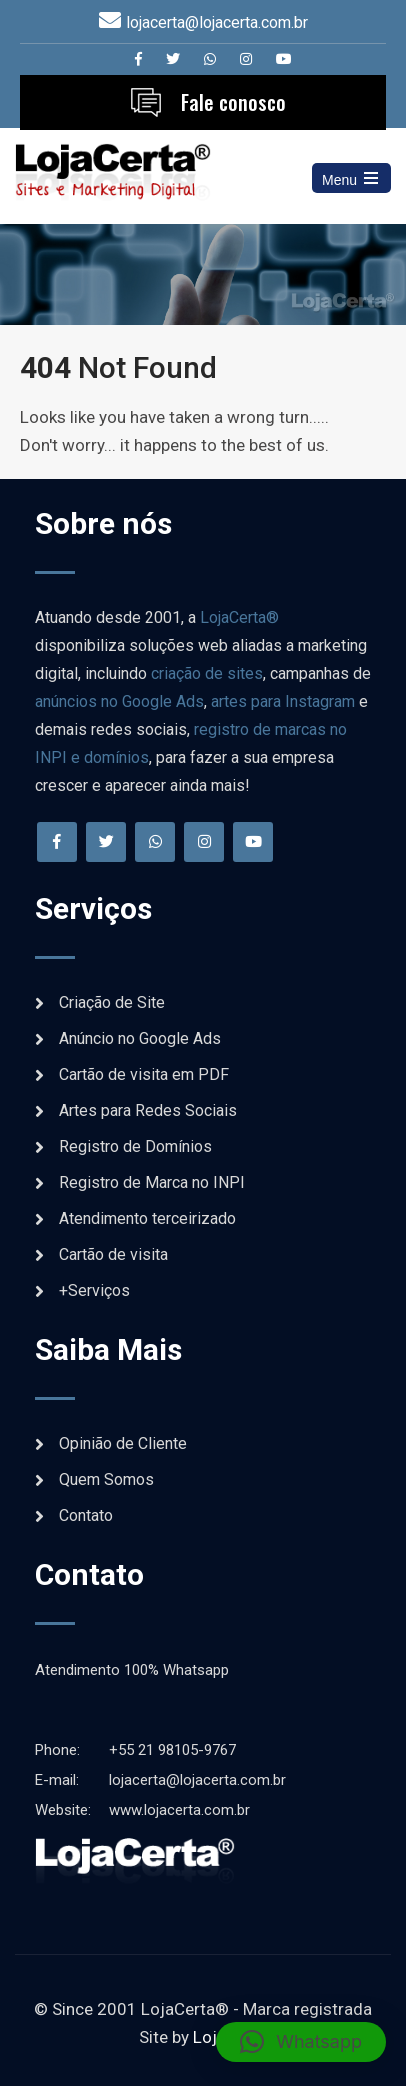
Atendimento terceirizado (147, 1218)
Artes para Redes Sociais (148, 1110)
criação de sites (207, 673)
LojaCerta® (239, 617)
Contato (86, 1515)
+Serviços (94, 1290)
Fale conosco (233, 102)
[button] (301, 2042)
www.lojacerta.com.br (142, 1810)
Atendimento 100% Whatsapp (132, 1670)
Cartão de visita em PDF (144, 1074)
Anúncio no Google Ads (140, 1038)
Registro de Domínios (135, 1146)
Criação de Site (112, 1002)
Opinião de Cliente (123, 1443)
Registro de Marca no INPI (152, 1182)
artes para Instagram (283, 701)
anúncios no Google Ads (119, 701)
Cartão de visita (113, 1254)
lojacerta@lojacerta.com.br (217, 22)
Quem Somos (106, 1479)
